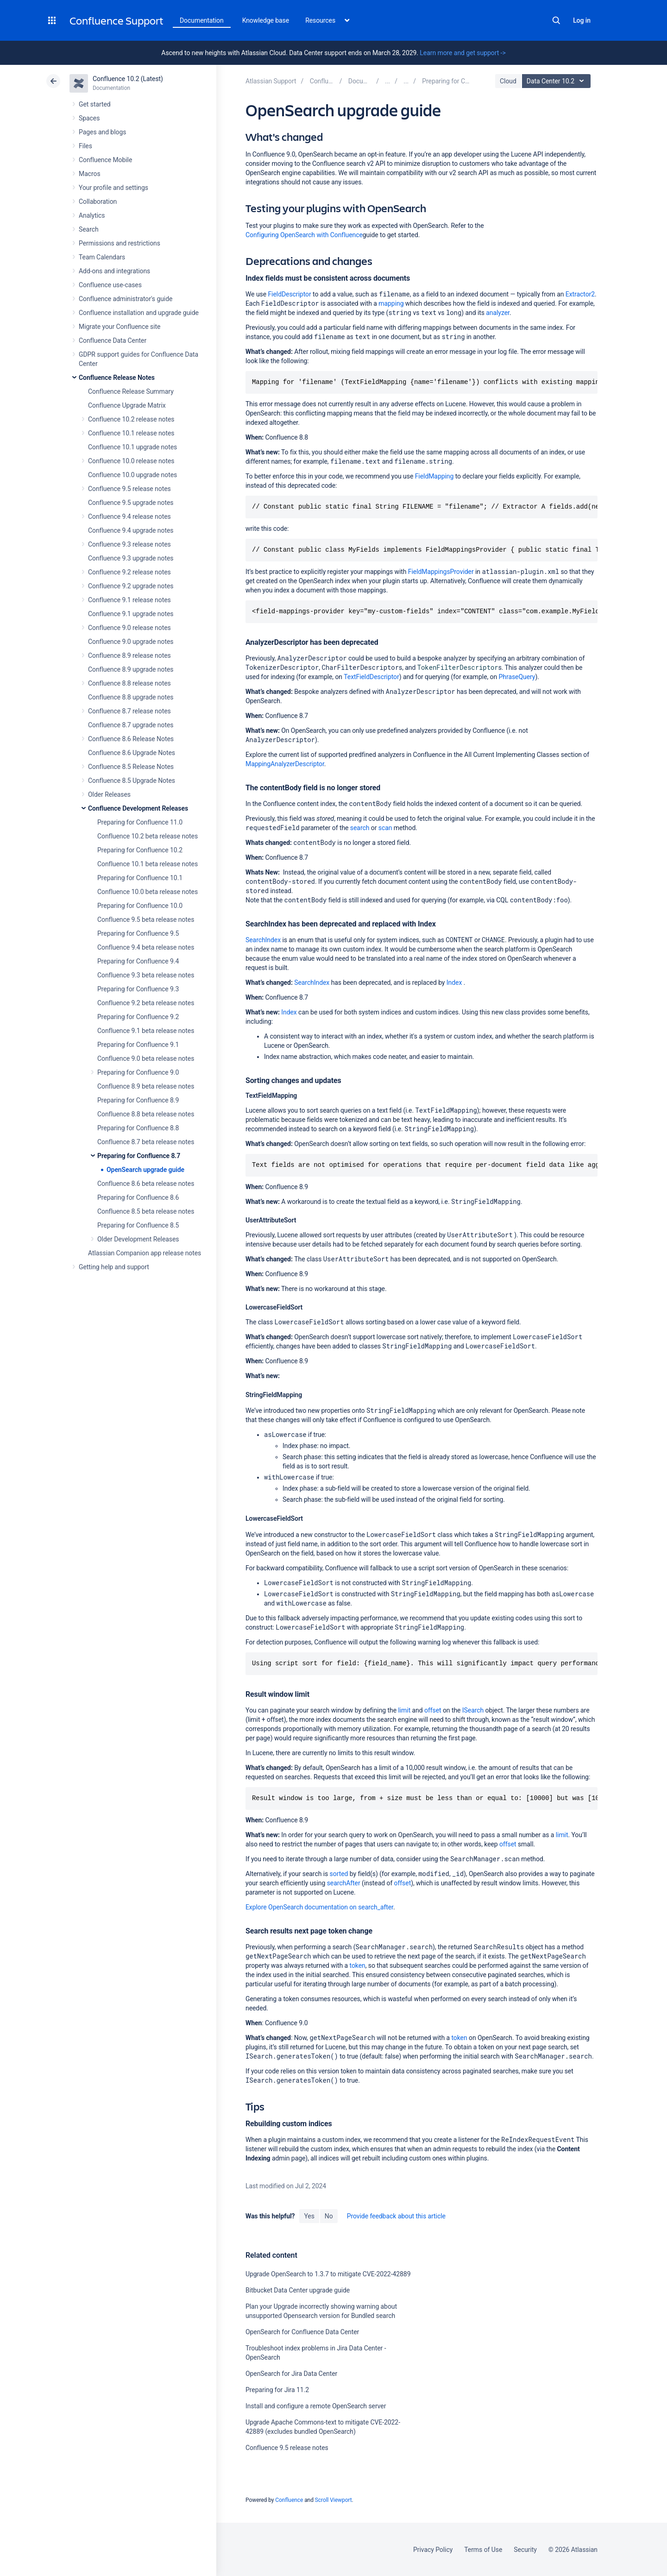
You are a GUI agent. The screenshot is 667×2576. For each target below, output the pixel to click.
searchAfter (343, 1883)
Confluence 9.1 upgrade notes (130, 613)
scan (385, 827)
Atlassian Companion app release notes (144, 1253)
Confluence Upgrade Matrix (127, 405)
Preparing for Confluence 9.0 (138, 1072)
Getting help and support (114, 1267)
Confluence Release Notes (117, 377)
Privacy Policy (433, 2549)
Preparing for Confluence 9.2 (138, 1016)
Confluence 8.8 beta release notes (145, 1114)
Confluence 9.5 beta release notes (145, 919)
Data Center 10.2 (557, 81)
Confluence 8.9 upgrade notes (130, 669)
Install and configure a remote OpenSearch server (315, 2406)
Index (454, 982)
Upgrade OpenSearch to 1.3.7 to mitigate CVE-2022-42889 (327, 2274)
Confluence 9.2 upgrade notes (130, 586)
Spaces (89, 118)
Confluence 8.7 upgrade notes (130, 725)
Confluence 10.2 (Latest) (128, 78)
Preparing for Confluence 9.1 (138, 1044)
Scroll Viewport (333, 2500)
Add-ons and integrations (114, 271)
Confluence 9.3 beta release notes (145, 975)
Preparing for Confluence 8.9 (138, 1100)
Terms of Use (483, 2549)
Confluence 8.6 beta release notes (145, 1183)
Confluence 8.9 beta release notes (145, 1086)
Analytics (92, 215)
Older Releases (109, 794)
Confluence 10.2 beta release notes (147, 836)
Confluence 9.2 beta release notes (145, 1003)
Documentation (202, 20)
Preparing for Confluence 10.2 (139, 850)
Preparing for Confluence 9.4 (138, 961)
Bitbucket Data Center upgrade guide (297, 2290)
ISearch (473, 1710)
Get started (95, 104)
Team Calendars (102, 257)
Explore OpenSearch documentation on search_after (319, 1907)
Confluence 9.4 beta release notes (145, 947)
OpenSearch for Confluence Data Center (302, 2332)
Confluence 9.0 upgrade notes (130, 641)
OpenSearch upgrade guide (145, 1169)
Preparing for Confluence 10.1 (139, 878)
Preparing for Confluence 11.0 (139, 822)
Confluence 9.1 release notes (129, 600)
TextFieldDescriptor (371, 676)
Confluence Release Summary (131, 391)
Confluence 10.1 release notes (131, 433)
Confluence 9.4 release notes (129, 516)
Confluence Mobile (105, 160)
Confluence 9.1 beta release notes (145, 1030)
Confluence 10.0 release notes (131, 461)
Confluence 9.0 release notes (129, 627)
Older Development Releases (138, 1239)
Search (556, 20)
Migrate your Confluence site (119, 326)
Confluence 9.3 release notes (129, 544)
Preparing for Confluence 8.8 (138, 1128)
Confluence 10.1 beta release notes (147, 864)
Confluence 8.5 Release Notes (131, 766)
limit (404, 1710)
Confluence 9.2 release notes (129, 572)
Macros (90, 173)
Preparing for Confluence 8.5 (138, 1225)
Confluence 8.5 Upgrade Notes (131, 780)
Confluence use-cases (110, 285)
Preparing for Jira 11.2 (277, 2389)
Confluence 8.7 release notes (129, 711)
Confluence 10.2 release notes (131, 419)
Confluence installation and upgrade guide (139, 312)
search (360, 827)
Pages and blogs (102, 132)
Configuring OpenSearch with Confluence (304, 235)
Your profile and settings (113, 187)
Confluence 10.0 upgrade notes (132, 475)
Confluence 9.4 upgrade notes (130, 530)
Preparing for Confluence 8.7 (138, 1155)
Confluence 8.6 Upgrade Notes (131, 752)
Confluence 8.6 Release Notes (131, 739)
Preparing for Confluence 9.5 (138, 933)
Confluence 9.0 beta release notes (145, 1058)
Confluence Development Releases (138, 808)
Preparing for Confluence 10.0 (139, 905)
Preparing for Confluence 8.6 (138, 1197)
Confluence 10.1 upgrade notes (132, 447)
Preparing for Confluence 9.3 (138, 989)
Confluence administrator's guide (125, 298)
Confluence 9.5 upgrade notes (130, 502)
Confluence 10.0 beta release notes (147, 891)
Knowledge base (265, 20)
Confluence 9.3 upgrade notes (130, 558)
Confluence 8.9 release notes (129, 655)
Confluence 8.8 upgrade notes (130, 697)
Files (85, 146)
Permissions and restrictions (119, 243)
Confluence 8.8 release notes (129, 683)
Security (525, 2549)
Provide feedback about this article (396, 2216)
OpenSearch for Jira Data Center (291, 2373)
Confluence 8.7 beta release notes (145, 1142)
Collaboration (98, 201)
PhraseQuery (517, 676)
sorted (339, 1873)
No (329, 2216)
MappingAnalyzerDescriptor (284, 764)
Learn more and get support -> (462, 53)
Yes (309, 2216)
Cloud (508, 81)
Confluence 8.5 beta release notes (145, 1211)
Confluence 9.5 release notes (129, 488)
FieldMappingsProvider (441, 571)
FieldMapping (434, 476)
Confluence (289, 2500)
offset (432, 1710)
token (357, 1965)
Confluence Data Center (112, 340)
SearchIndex (263, 940)
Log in (582, 20)
